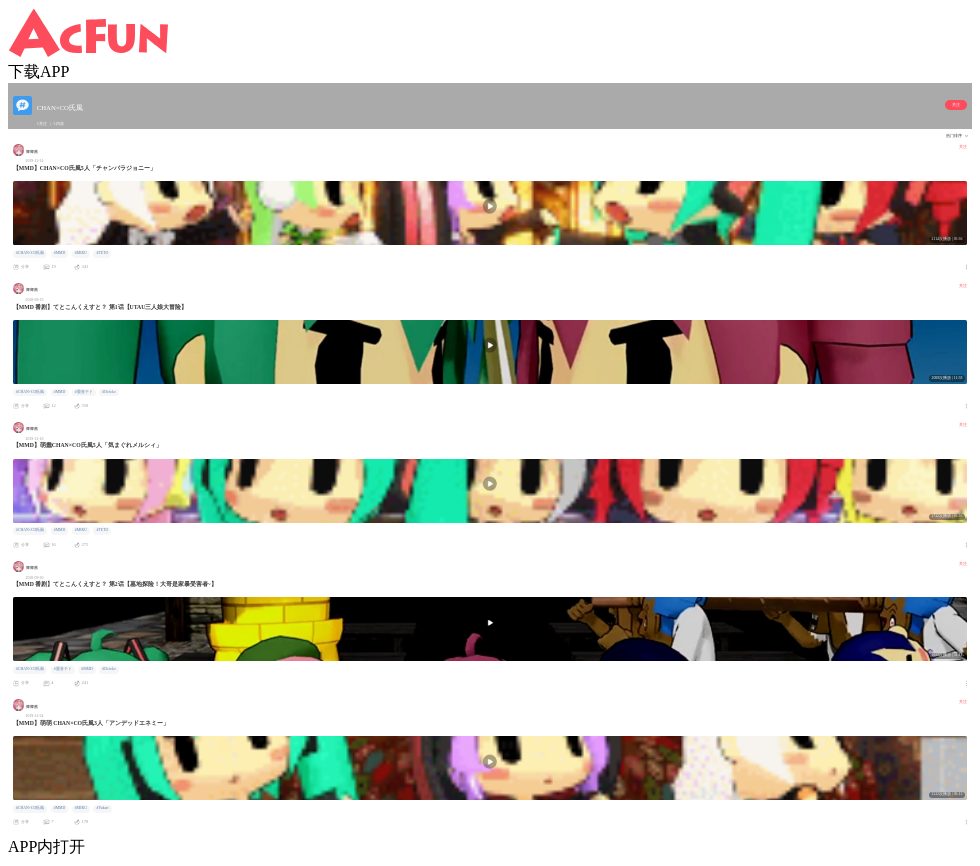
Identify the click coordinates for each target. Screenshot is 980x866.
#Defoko (108, 392)
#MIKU (81, 253)
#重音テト (84, 392)
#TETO (103, 253)
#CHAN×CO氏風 (30, 253)
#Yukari (103, 808)
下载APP (38, 71)
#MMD (60, 253)
